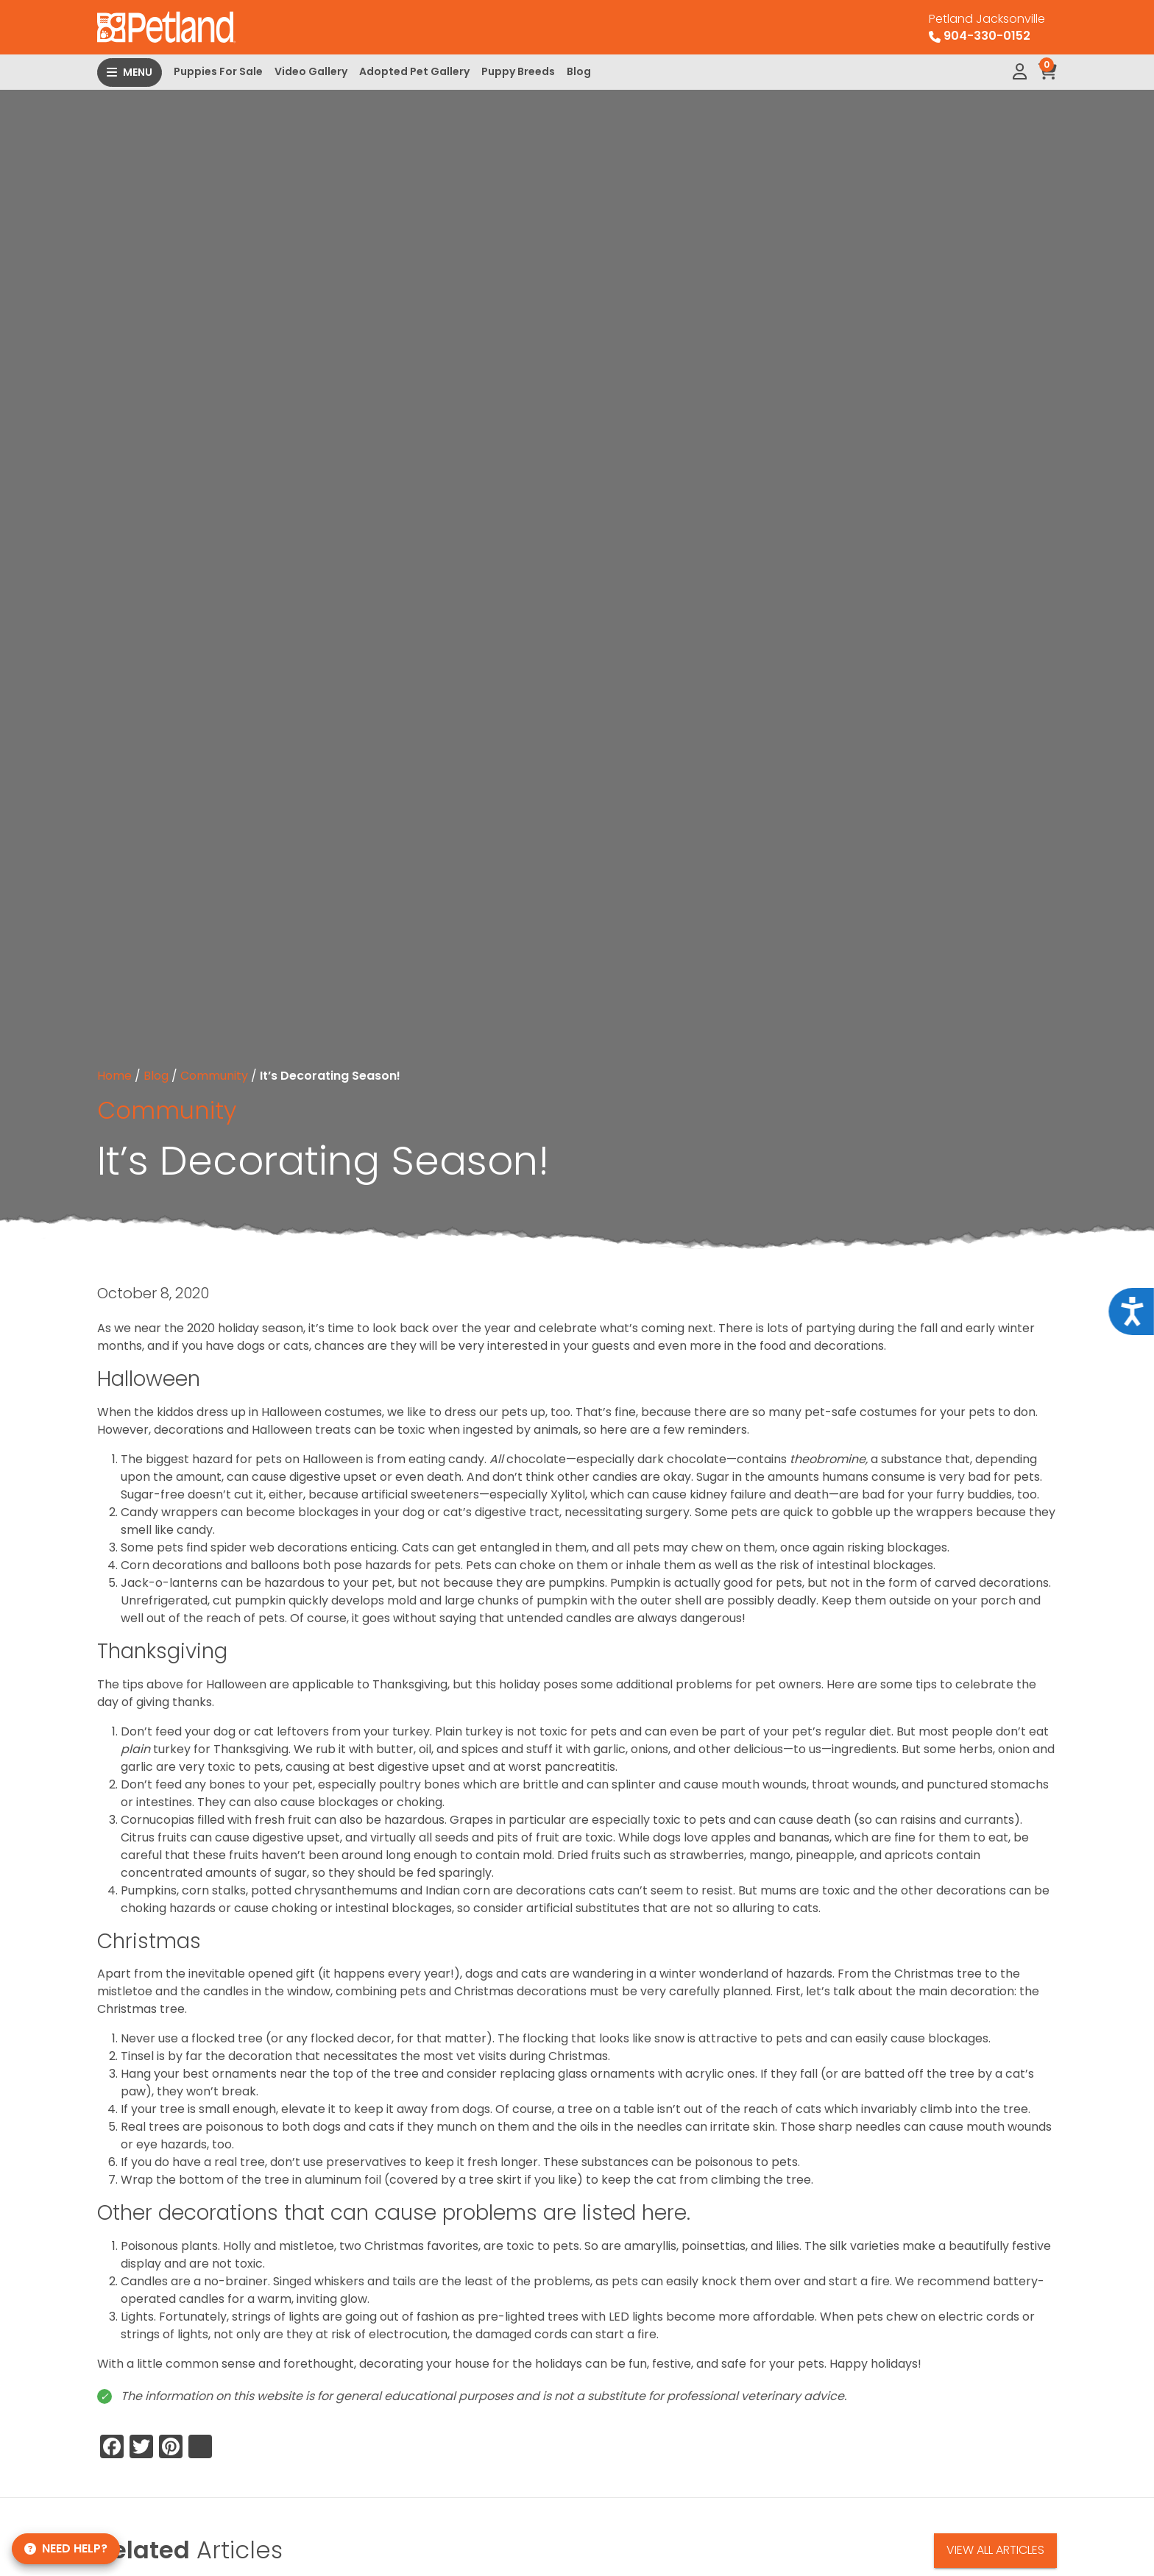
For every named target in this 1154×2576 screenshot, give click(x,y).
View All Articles (995, 2549)
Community (214, 1075)
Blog (579, 71)
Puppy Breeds (518, 71)
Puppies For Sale (218, 71)
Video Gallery (311, 71)
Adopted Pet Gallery (414, 71)
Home (114, 1075)
